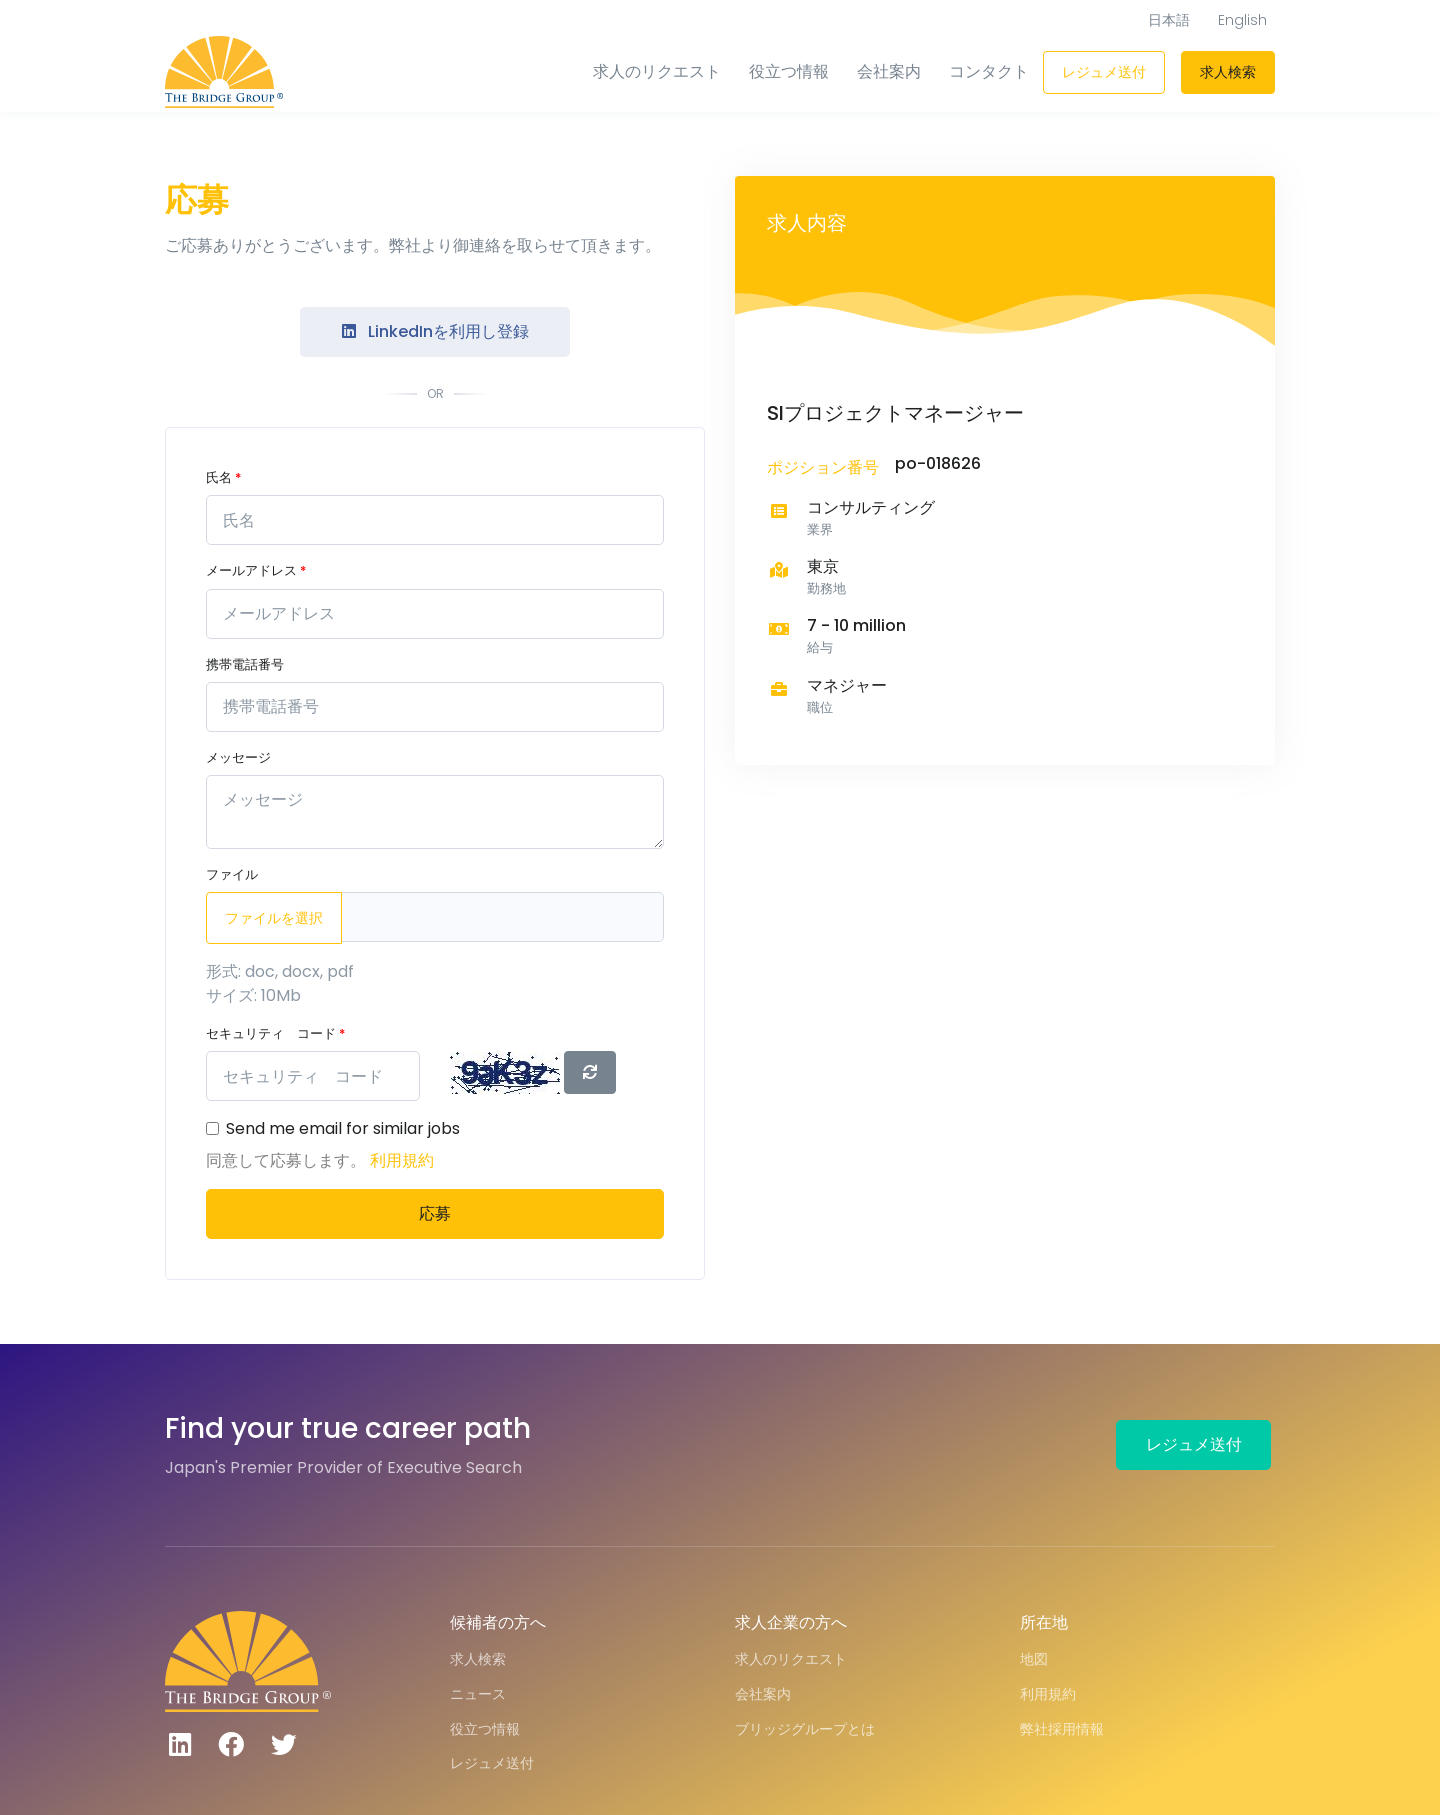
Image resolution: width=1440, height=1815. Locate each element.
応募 (435, 1213)
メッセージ (238, 757)
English (1242, 20)
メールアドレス (256, 570)
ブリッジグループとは (805, 1729)
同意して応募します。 (288, 1160)
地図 (1034, 1659)
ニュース (478, 1694)
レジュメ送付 (1104, 72)
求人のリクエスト (657, 71)
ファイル (232, 874)
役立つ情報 (789, 71)
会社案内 (889, 71)
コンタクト (989, 71)
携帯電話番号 (245, 664)
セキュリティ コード (275, 1033)
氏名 (223, 477)
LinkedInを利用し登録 (435, 331)
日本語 (1169, 20)
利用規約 (402, 1160)
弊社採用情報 (1062, 1729)
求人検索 (1228, 72)
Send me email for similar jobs (343, 1128)
